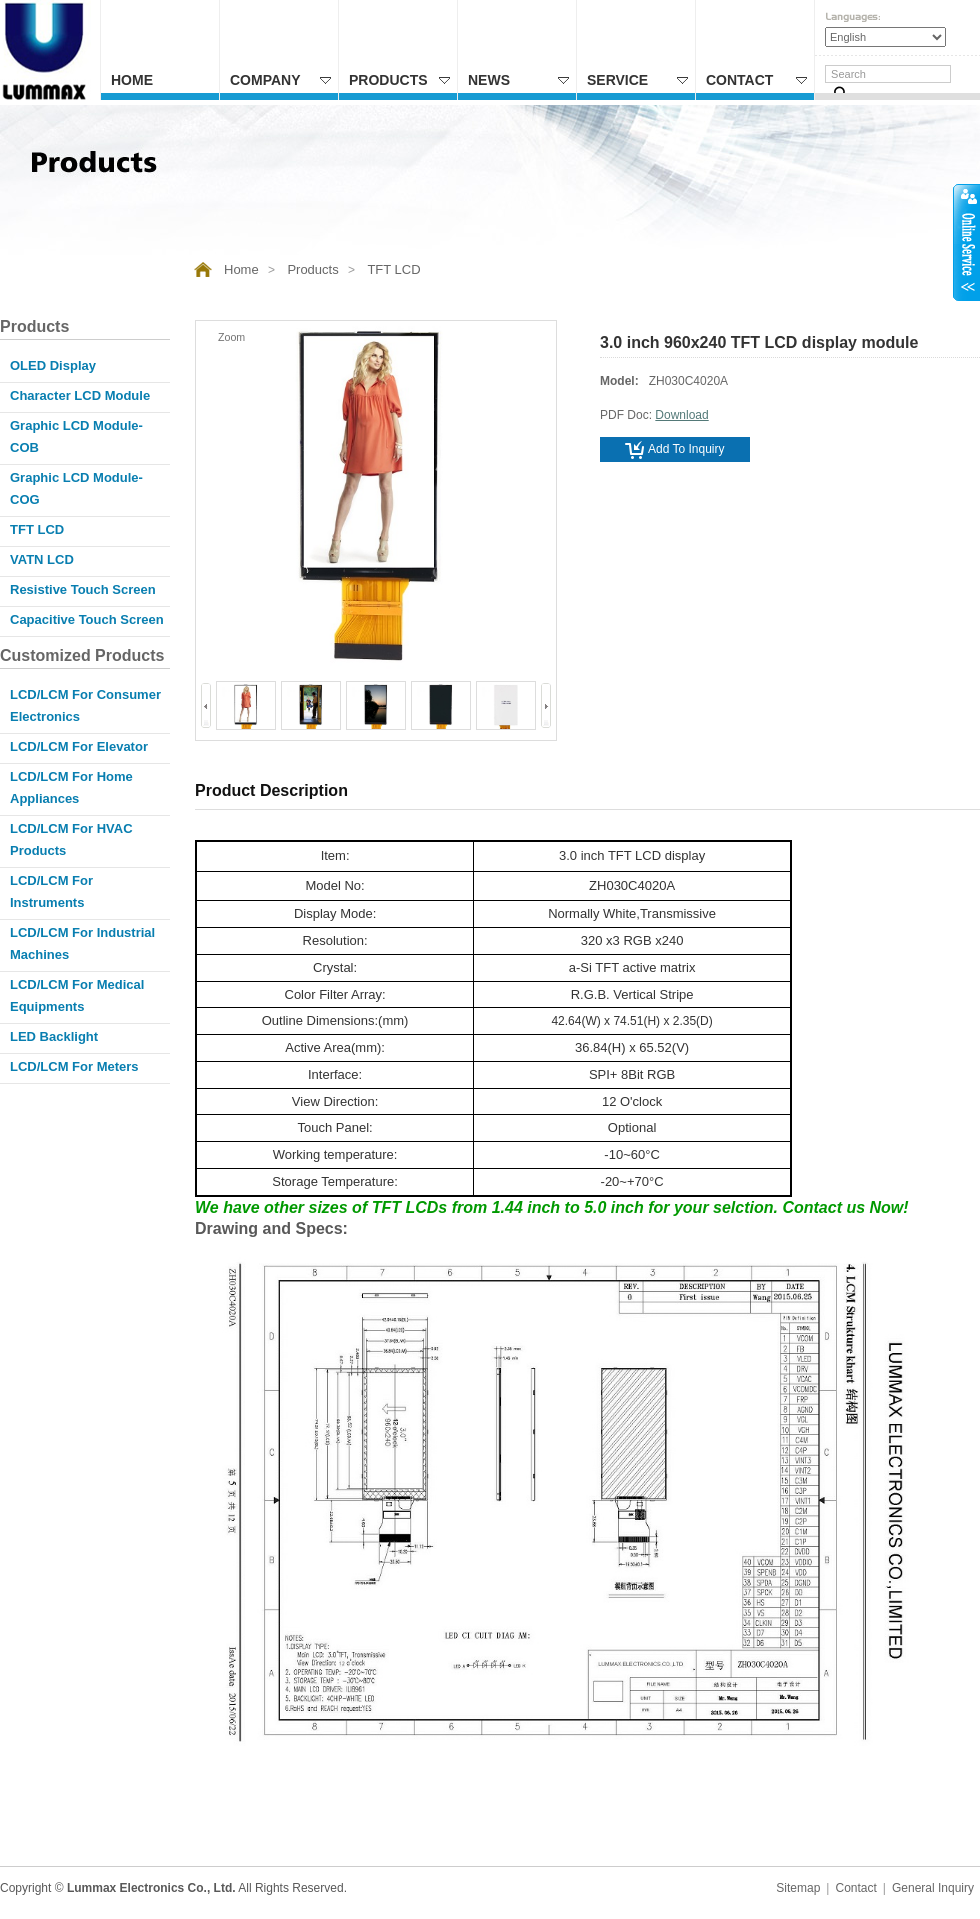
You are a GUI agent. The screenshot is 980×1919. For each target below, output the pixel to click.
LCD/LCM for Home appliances (71, 787)
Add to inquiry (675, 449)
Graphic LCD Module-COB (76, 436)
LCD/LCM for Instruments (51, 891)
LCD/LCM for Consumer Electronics (85, 705)
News (518, 80)
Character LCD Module (80, 395)
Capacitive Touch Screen (87, 619)
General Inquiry (933, 1888)
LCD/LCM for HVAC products (71, 839)
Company (280, 80)
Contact (756, 80)
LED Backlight (54, 1036)
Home (132, 80)
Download (681, 415)
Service (637, 80)
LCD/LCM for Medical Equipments (77, 995)
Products (399, 80)
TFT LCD (393, 269)
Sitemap (798, 1888)
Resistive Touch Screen (83, 589)
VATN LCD (42, 559)
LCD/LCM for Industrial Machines (82, 943)
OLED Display (53, 365)
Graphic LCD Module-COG (76, 488)
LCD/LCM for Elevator (79, 746)
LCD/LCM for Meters (74, 1066)
